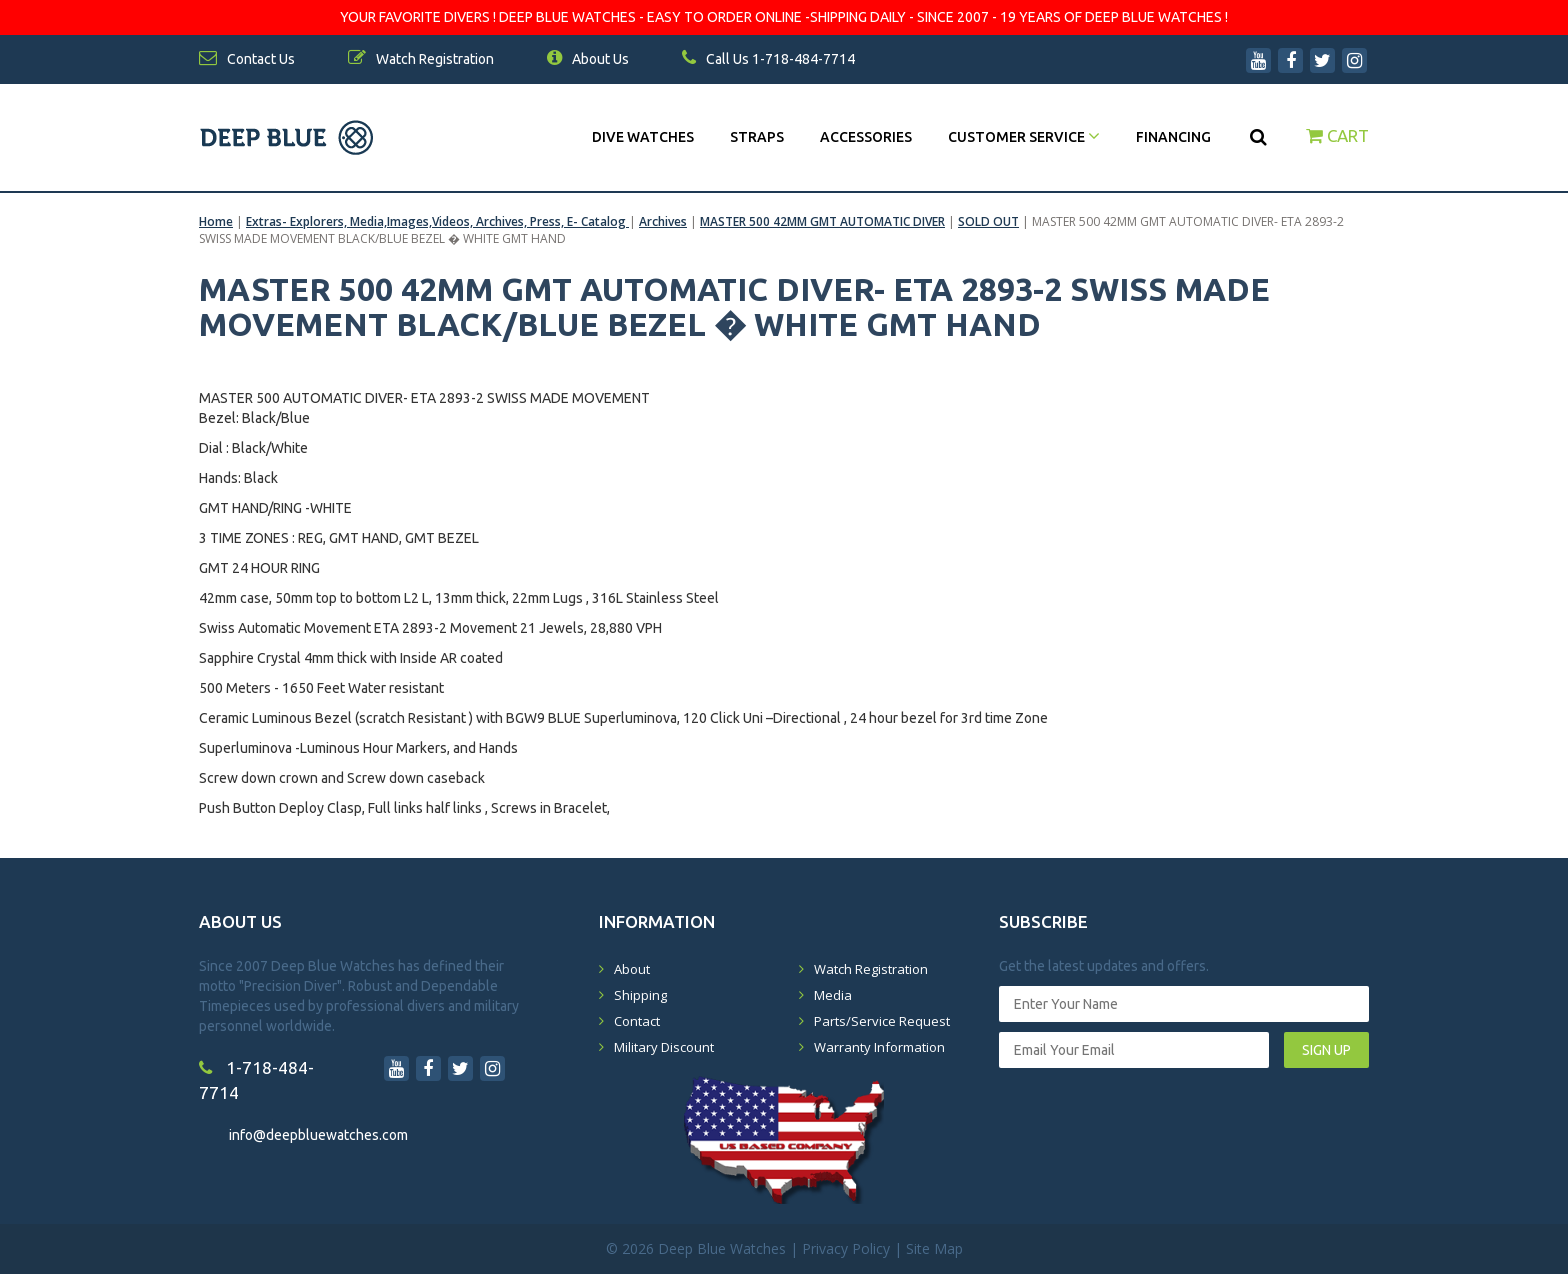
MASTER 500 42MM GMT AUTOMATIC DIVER (822, 221)
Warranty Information (879, 1047)
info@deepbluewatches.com (318, 1135)
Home (216, 221)
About (632, 969)
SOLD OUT (988, 221)
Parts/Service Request (882, 1021)
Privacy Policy (846, 1248)
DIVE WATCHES (643, 137)
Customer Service (1024, 137)
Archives (663, 221)
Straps (757, 137)
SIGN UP (1326, 1050)
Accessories (866, 137)
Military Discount (664, 1047)
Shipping (640, 995)
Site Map (934, 1248)
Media (833, 995)
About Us (588, 59)
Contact (637, 1021)
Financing (1173, 137)
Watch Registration (871, 969)
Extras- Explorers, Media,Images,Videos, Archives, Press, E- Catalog (437, 221)
